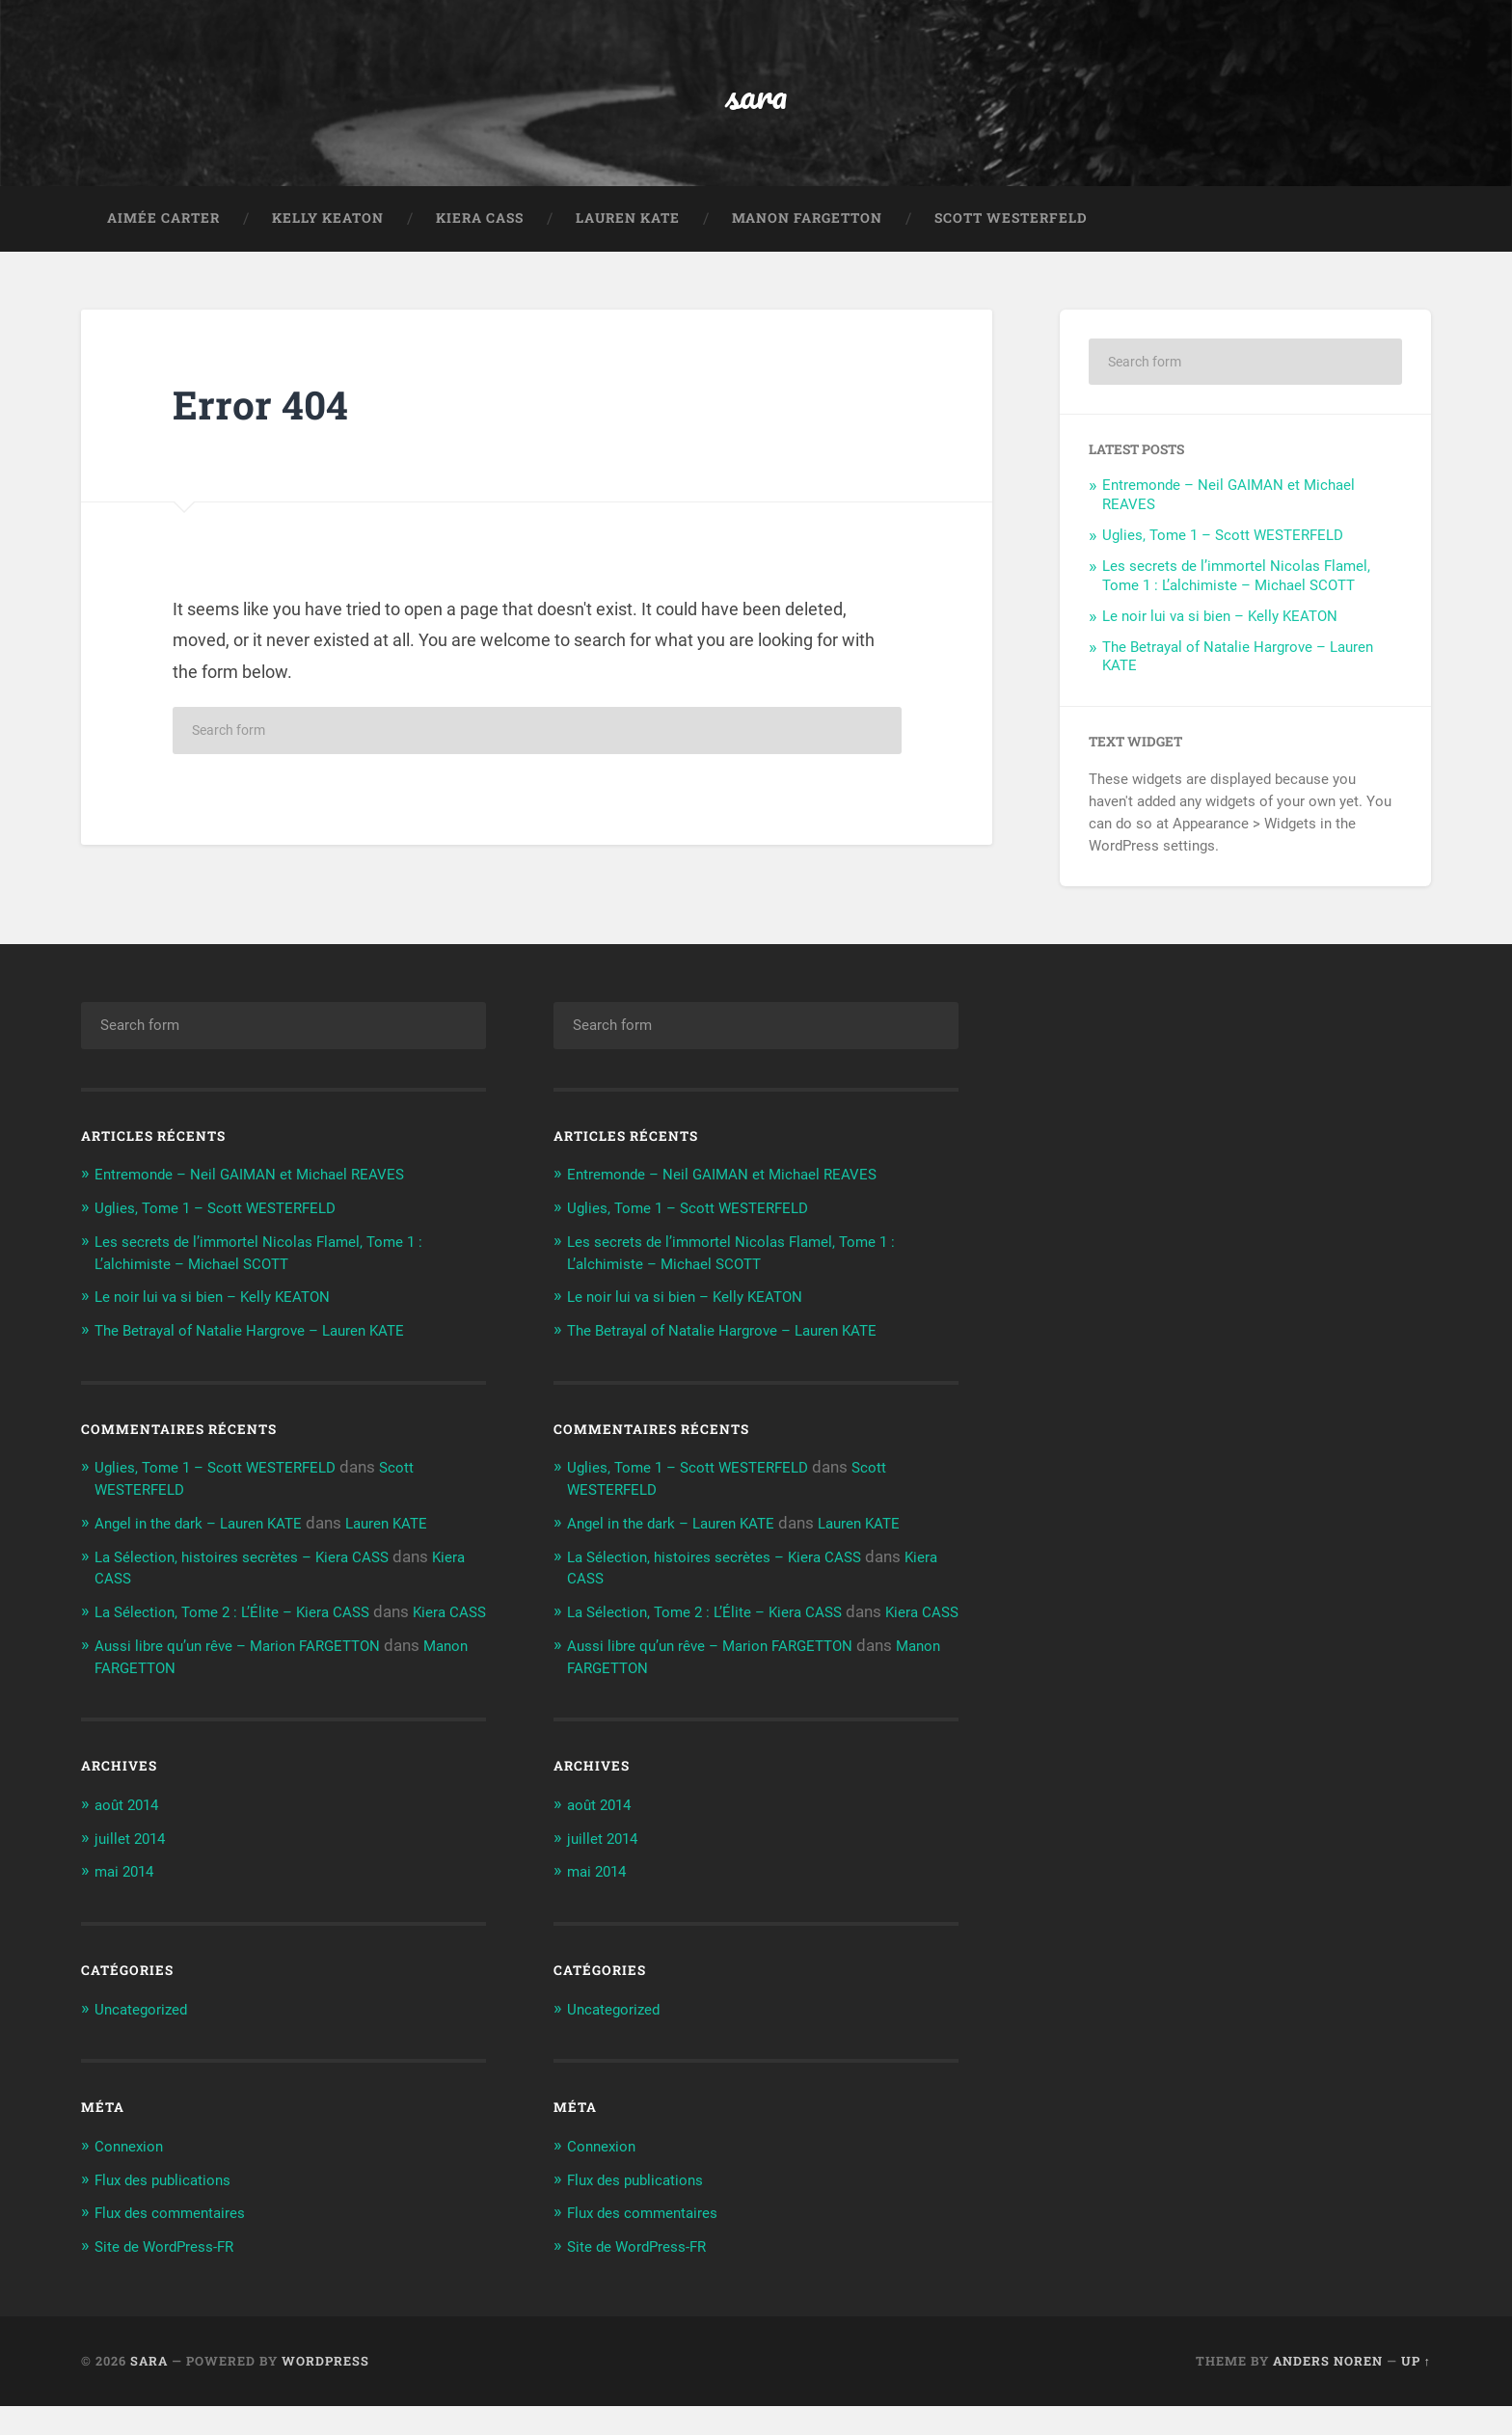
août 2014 (132, 1837)
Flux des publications (171, 2209)
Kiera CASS (480, 235)
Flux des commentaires (179, 2242)
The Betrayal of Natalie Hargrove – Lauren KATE (268, 1346)
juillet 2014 (135, 1870)
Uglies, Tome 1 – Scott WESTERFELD (1222, 553)
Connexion (132, 2176)
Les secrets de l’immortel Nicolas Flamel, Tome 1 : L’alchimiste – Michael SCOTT (1236, 593)
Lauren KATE (628, 235)
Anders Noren (1328, 2389)
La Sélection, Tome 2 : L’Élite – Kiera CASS (245, 1625)
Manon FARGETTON (807, 235)
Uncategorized (147, 2039)
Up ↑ (1416, 2389)
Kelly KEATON (328, 235)
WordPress (325, 2389)
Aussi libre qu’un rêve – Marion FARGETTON (253, 1679)
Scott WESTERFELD (1011, 235)
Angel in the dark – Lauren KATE (210, 1537)
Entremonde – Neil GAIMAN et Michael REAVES (267, 1193)
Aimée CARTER (163, 235)
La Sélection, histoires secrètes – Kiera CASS (257, 1570)
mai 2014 (129, 1903)
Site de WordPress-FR (174, 2276)
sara (756, 102)
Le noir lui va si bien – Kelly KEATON (1219, 633)
